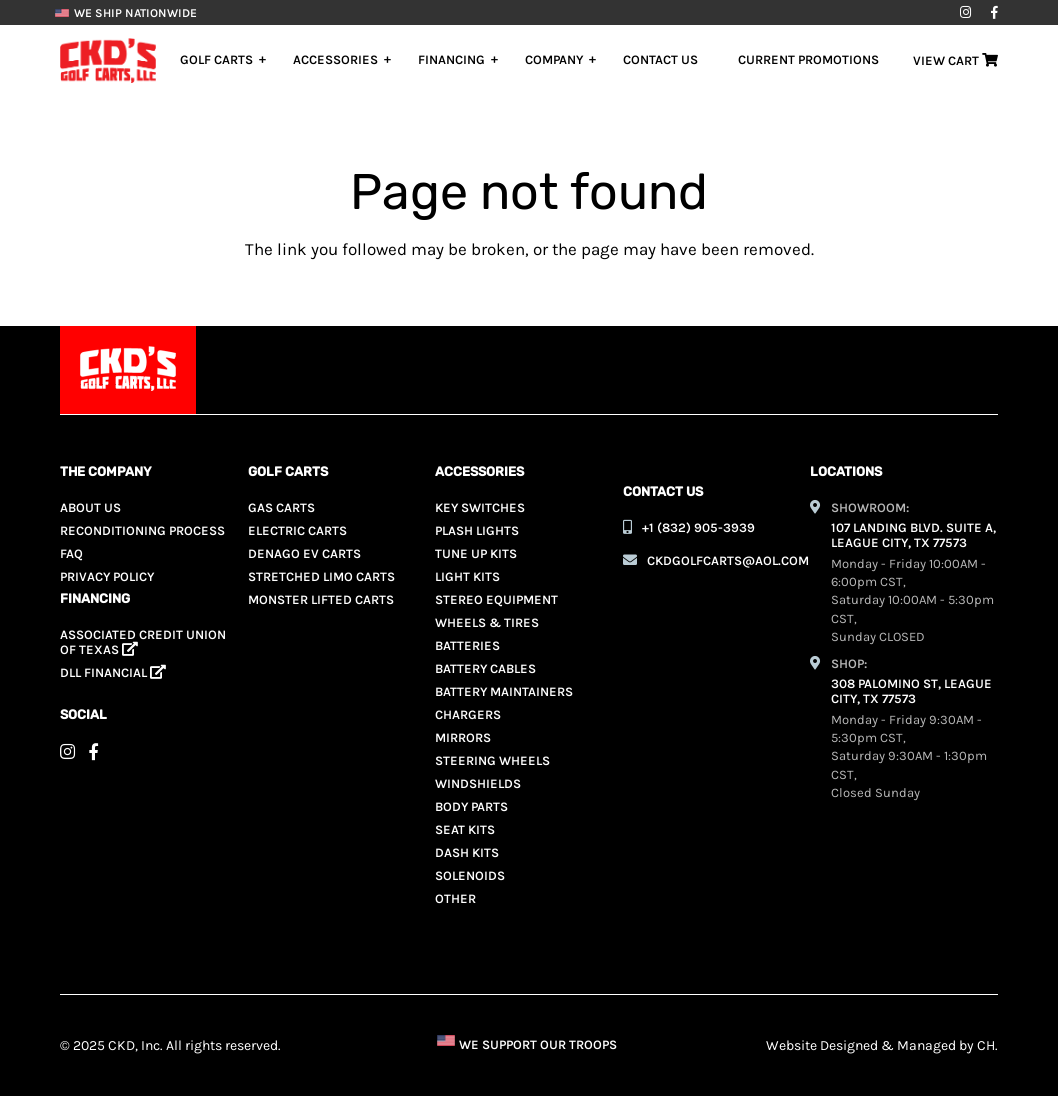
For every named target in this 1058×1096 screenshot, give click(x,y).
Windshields (478, 783)
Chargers (468, 714)
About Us (90, 507)
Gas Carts (281, 507)
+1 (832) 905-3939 (698, 527)
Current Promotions (808, 59)
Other (455, 898)
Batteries (467, 645)
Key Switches (480, 507)
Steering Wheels (492, 760)
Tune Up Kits (476, 553)
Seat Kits (465, 829)
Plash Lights (477, 530)
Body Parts (471, 806)
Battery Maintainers (504, 691)
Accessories (335, 59)
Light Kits (467, 576)
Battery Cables (485, 668)
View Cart (955, 60)
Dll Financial (113, 672)
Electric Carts (297, 530)
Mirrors (463, 737)
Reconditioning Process (142, 530)
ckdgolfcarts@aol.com (728, 560)
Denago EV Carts (304, 553)
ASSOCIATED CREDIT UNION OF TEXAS (143, 642)
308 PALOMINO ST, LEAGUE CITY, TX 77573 (911, 691)
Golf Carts (216, 59)
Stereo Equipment (496, 599)
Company (554, 59)
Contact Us (660, 59)
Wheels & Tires (487, 622)
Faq (71, 553)
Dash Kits (467, 852)
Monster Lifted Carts (321, 599)
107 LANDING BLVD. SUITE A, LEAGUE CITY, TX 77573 (913, 535)
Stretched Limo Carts (321, 576)
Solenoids (470, 875)
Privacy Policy (107, 576)
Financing (451, 59)
